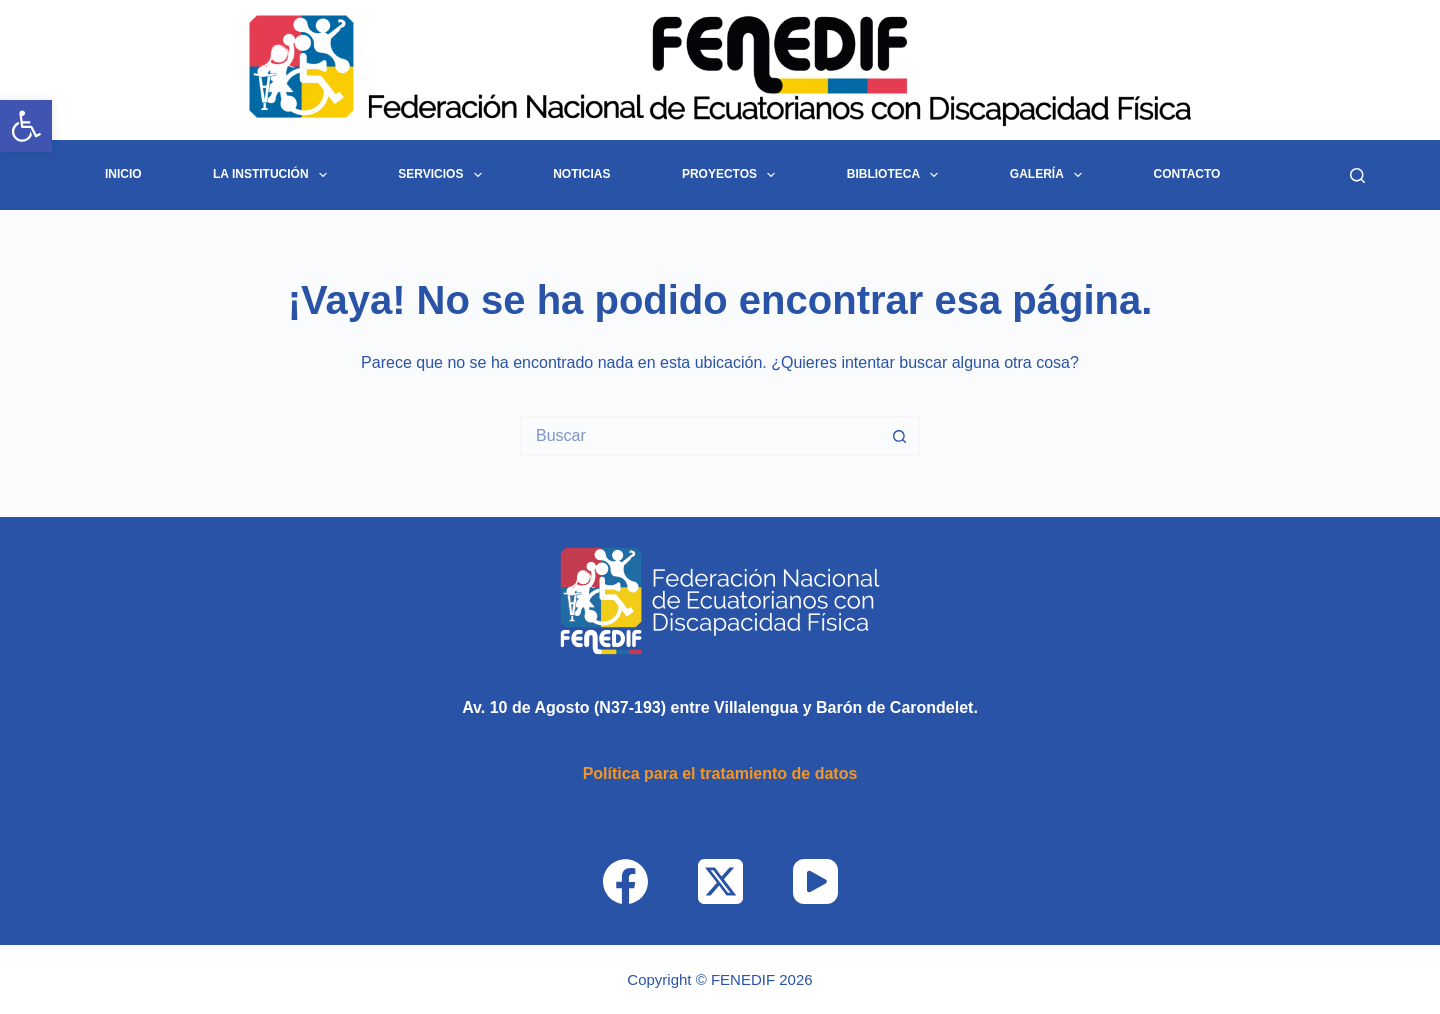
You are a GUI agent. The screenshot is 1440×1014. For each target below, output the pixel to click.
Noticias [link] (581, 174)
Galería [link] (1050, 175)
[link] (26, 126)
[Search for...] (700, 436)
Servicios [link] (444, 175)
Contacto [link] (1187, 174)
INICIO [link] (123, 174)
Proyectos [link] (733, 175)
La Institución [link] (274, 175)
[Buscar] (1357, 175)
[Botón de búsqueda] (900, 436)
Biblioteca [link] (897, 175)
